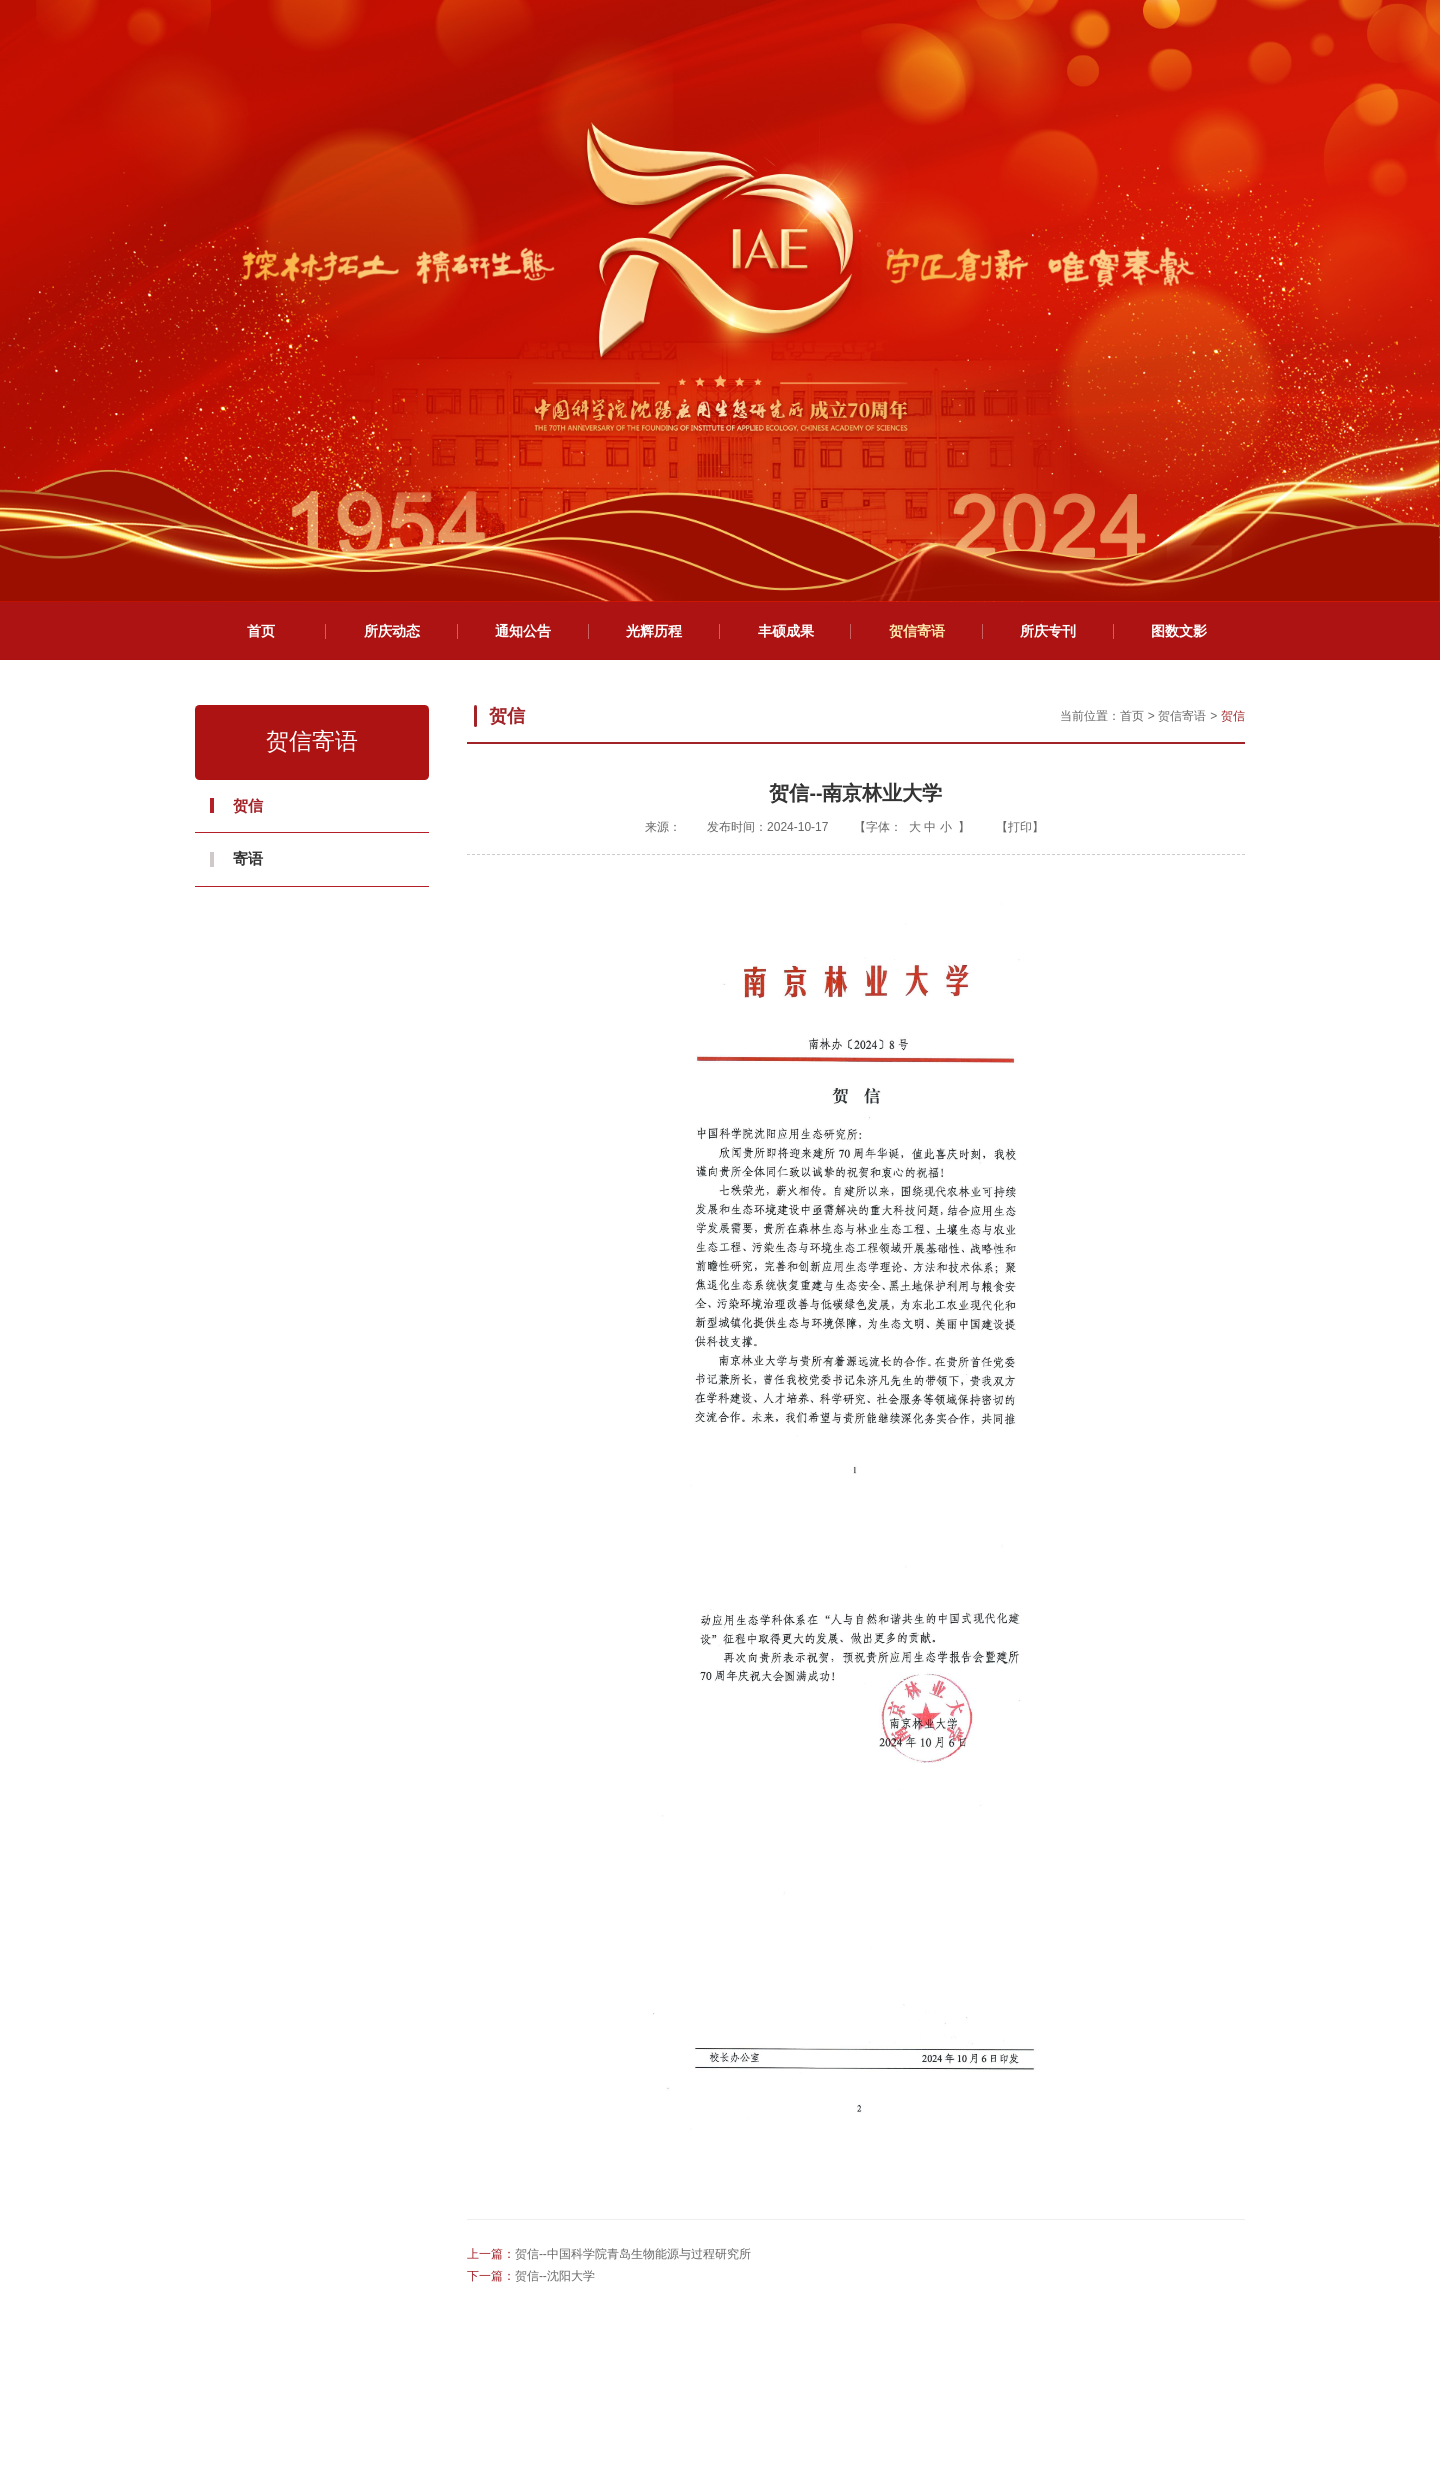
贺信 (248, 445)
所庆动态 (392, 271)
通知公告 (523, 271)
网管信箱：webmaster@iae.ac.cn (729, 2419)
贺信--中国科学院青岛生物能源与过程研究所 (633, 1894)
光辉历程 (654, 271)
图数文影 (1179, 271)
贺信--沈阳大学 (555, 1916)
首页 (261, 271)
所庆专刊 (1048, 271)
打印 (1020, 467)
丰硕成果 (786, 271)
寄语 (248, 498)
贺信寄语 (917, 271)
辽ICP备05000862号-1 (918, 2383)
